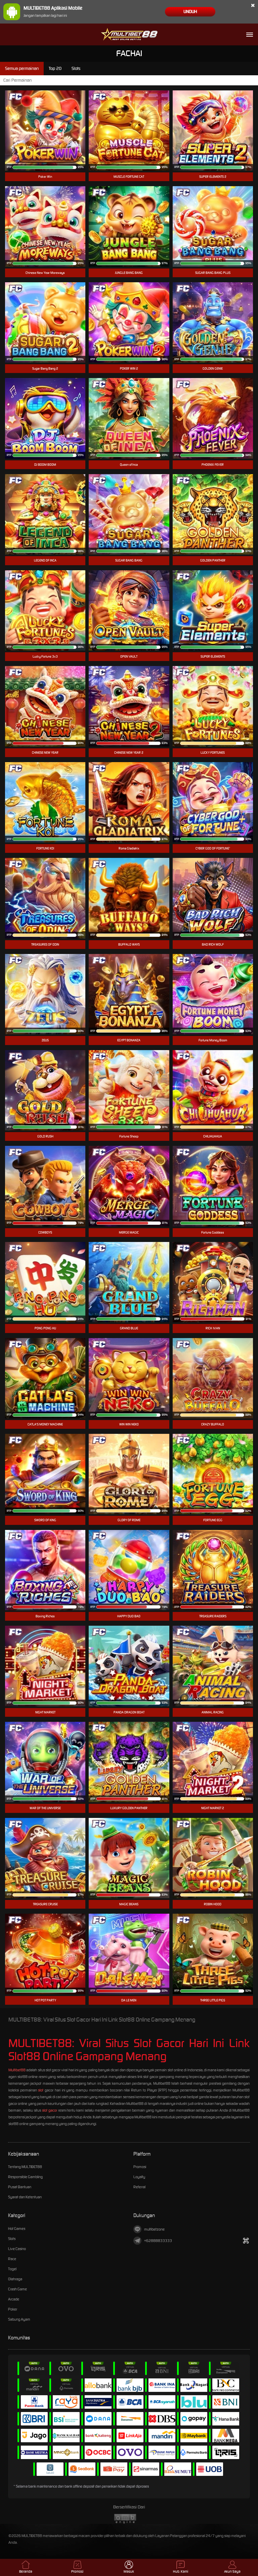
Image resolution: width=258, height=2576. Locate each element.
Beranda (25, 2567)
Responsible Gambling (25, 2176)
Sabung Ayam (19, 2319)
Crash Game (17, 2289)
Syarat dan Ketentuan (25, 2197)
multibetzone (149, 2229)
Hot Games (16, 2228)
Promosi (139, 2166)
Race (12, 2258)
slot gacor (49, 2110)
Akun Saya (232, 2567)
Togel (12, 2269)
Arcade (13, 2299)
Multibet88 (17, 2070)
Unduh (190, 11)
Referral (139, 2187)
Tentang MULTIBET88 (25, 2166)
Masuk (129, 2567)
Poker (12, 2309)
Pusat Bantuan (19, 2187)
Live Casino (17, 2248)
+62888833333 (152, 2241)
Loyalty (139, 2176)
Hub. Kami (180, 2567)
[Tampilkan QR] (246, 2241)
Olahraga (15, 2279)
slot (40, 2090)
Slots (11, 2238)
